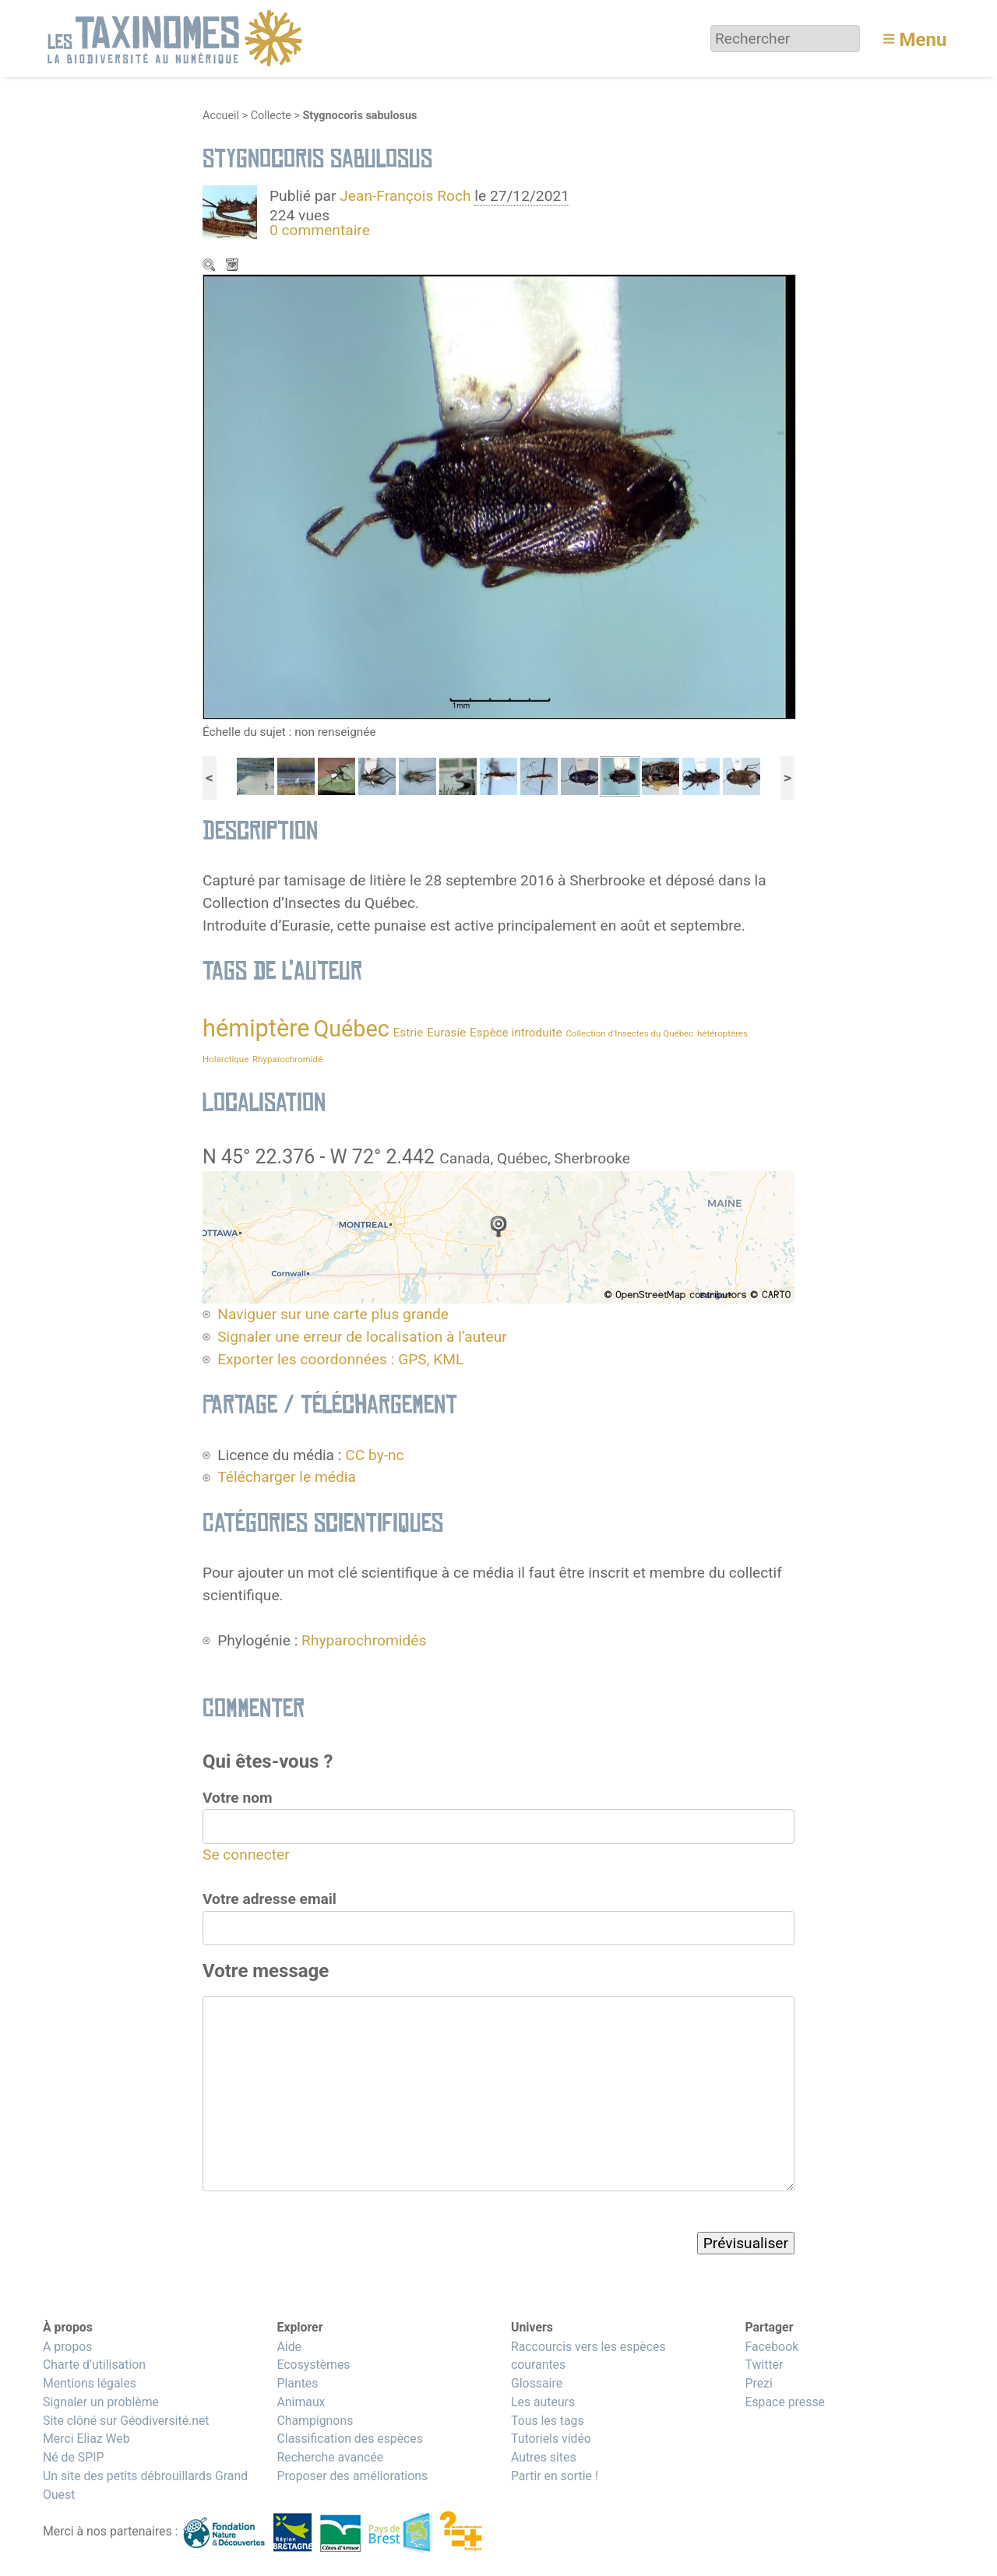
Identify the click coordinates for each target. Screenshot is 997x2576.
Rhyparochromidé (287, 1059)
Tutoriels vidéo (551, 2438)
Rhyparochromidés (363, 1640)
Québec (351, 1028)
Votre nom (238, 1798)
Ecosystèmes (313, 2364)
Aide (289, 2346)
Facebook (771, 2346)
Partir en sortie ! (554, 2476)
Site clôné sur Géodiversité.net (126, 2420)
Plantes (297, 2383)
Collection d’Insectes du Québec (629, 1033)
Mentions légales (89, 2383)
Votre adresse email (269, 1899)
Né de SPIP (73, 2457)
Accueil (221, 115)
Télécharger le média (233, 266)
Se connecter (246, 1854)
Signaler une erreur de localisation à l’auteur (362, 1337)
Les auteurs (543, 2402)
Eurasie (446, 1033)
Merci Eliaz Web (86, 2438)
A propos (67, 2346)
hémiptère (256, 1028)
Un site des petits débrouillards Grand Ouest (145, 2485)
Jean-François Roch (405, 196)
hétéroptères (722, 1033)
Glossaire (536, 2383)
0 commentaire (320, 230)
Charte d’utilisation (94, 2364)
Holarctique (225, 1059)
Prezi (758, 2383)
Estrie (408, 1033)
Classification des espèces (349, 2438)
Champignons (315, 2420)
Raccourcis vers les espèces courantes (588, 2356)
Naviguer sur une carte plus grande (333, 1314)
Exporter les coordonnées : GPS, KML (340, 1359)
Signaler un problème (101, 2402)
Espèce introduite (516, 1033)
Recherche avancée (330, 2457)
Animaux (301, 2402)
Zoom (210, 266)
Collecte (271, 115)
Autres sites (543, 2457)
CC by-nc (374, 1455)
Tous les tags (547, 2420)
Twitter (764, 2364)
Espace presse (785, 2402)
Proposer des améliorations (352, 2476)
